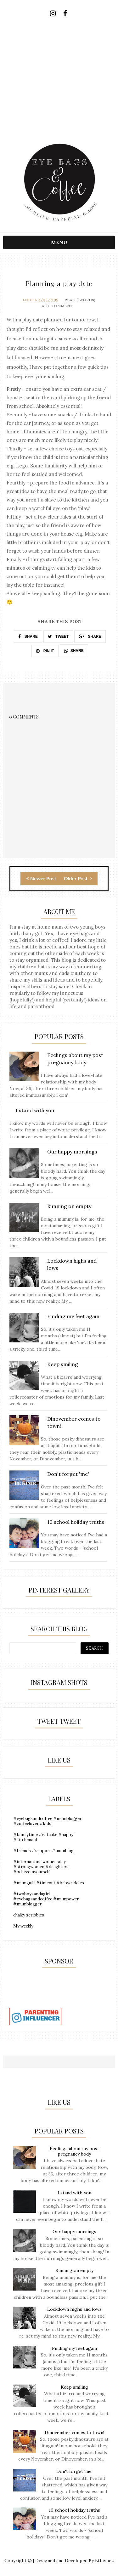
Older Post (78, 878)
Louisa (30, 299)
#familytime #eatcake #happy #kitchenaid (43, 1837)
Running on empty (74, 2270)
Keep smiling (74, 2387)
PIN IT (45, 651)
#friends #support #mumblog (43, 1850)
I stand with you (74, 2193)
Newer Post (41, 878)
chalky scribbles (28, 1915)
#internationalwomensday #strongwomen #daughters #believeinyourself (41, 1867)
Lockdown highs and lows (74, 2309)
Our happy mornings (74, 2231)
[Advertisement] (59, 82)
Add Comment (57, 305)
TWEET (58, 636)
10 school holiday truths (74, 2510)
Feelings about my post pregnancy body (74, 2151)
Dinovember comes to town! (74, 2432)
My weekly (23, 1926)
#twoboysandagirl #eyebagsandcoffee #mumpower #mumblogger (46, 1899)
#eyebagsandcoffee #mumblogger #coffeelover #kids (47, 1821)
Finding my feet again (74, 2348)
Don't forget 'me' (74, 2471)
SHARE (27, 636)
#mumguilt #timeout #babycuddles (48, 1883)
